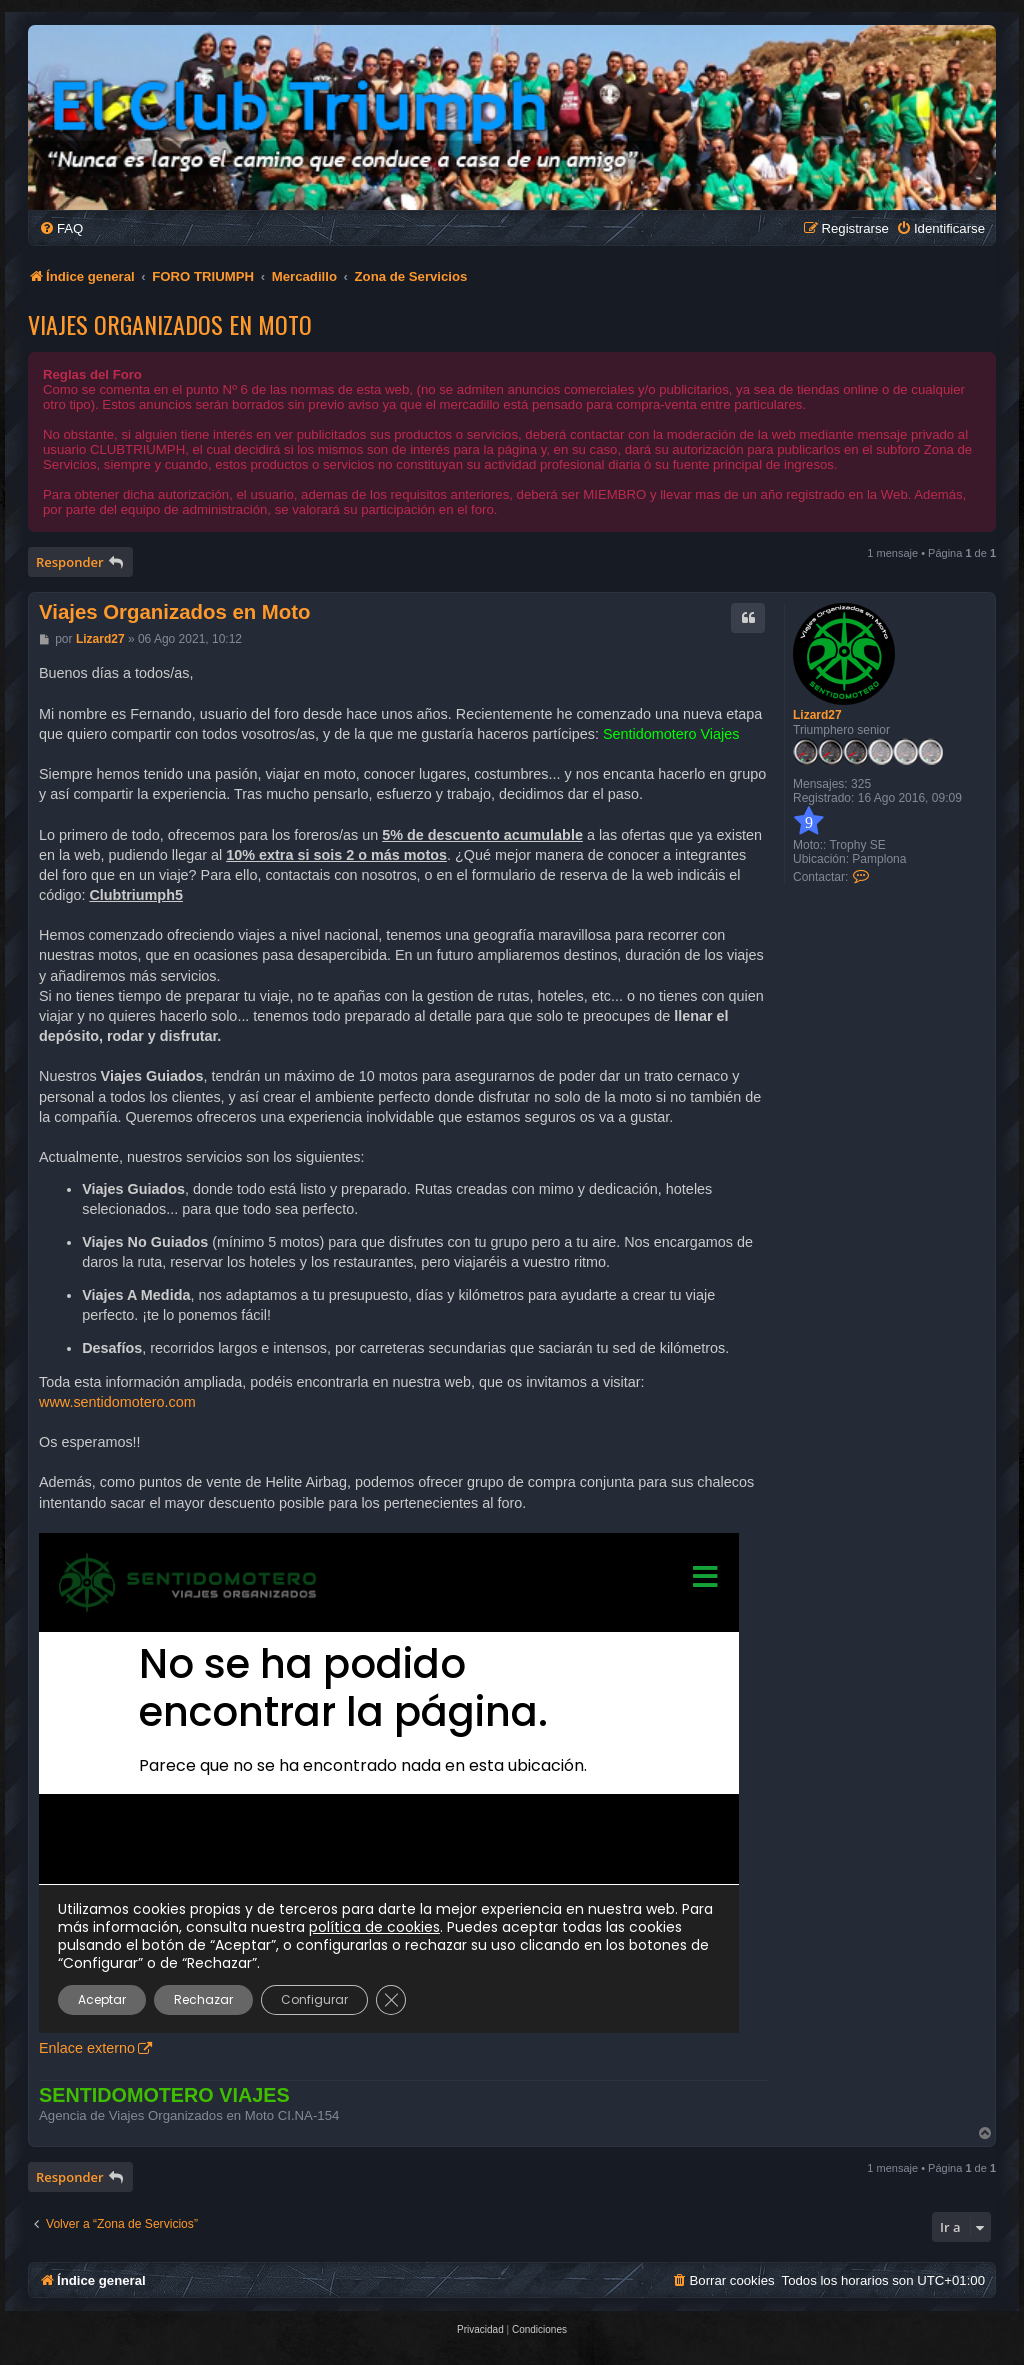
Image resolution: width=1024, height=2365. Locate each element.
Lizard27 (817, 715)
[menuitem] (61, 228)
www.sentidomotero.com (117, 1402)
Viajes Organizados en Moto (170, 324)
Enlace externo (87, 2048)
